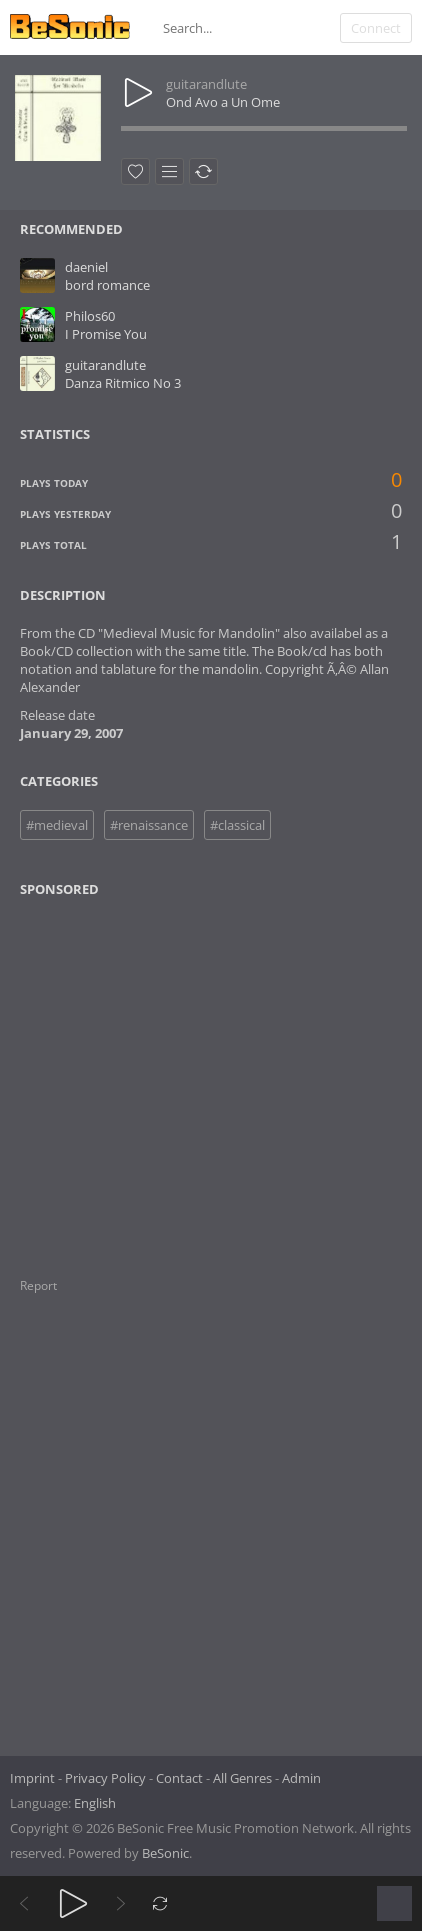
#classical (237, 825)
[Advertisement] (117, 1075)
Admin (301, 1778)
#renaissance (149, 825)
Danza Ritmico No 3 (123, 383)
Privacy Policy (105, 1778)
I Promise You (106, 334)
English (95, 1803)
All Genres (242, 1778)
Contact (179, 1778)
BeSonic (165, 1853)
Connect (376, 28)
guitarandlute (206, 84)
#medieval (57, 825)
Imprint (32, 1778)
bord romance (107, 285)
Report (38, 1285)
